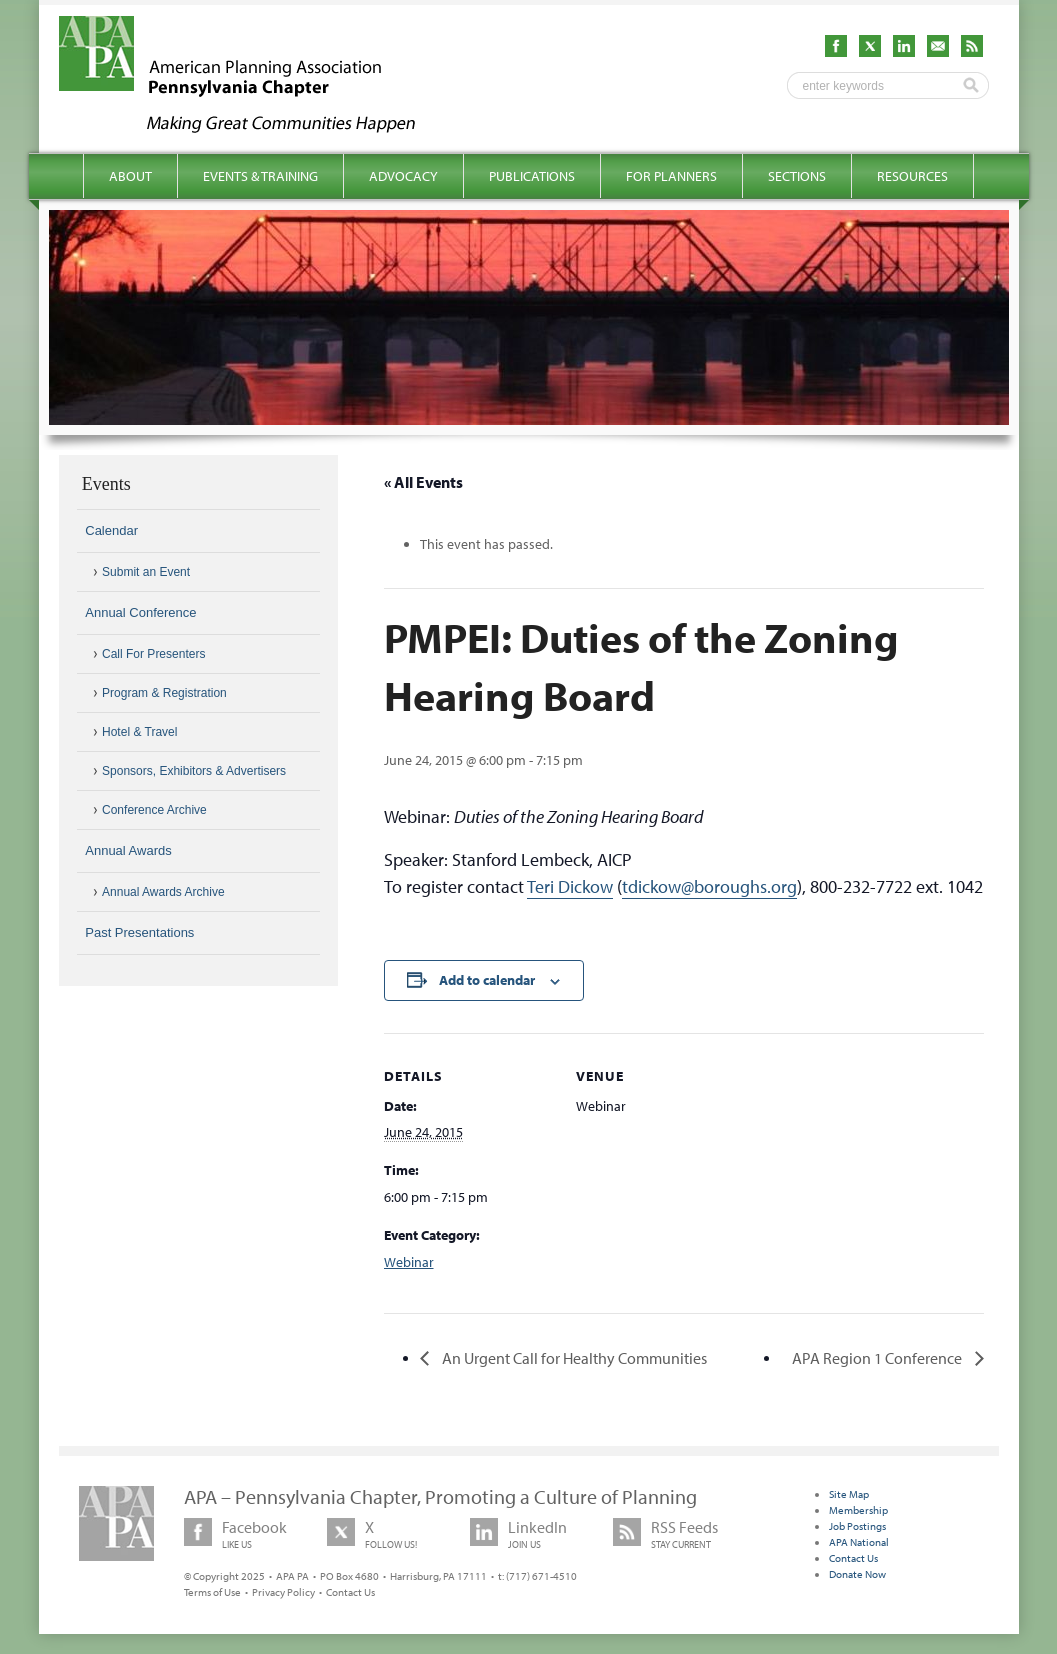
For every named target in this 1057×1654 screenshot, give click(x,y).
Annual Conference (140, 612)
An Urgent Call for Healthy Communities (573, 1358)
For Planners (671, 176)
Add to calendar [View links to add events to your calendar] (487, 980)
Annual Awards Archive (163, 892)
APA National (859, 1542)
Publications (532, 176)
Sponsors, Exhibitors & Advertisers (194, 771)
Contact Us (350, 1592)
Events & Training (260, 176)
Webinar (409, 1262)
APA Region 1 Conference (878, 1358)
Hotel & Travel (139, 732)
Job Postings (857, 1526)
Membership (858, 1510)
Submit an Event (146, 572)
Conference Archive (154, 810)
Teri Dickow (570, 886)
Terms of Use (212, 1592)
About (130, 176)
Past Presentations (139, 932)
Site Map (849, 1494)
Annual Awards (128, 850)
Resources (912, 176)
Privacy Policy (283, 1592)
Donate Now (857, 1574)
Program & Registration (164, 693)
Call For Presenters (153, 654)
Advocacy (403, 176)
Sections (797, 176)
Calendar (111, 530)
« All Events (423, 482)
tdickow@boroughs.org (709, 886)
